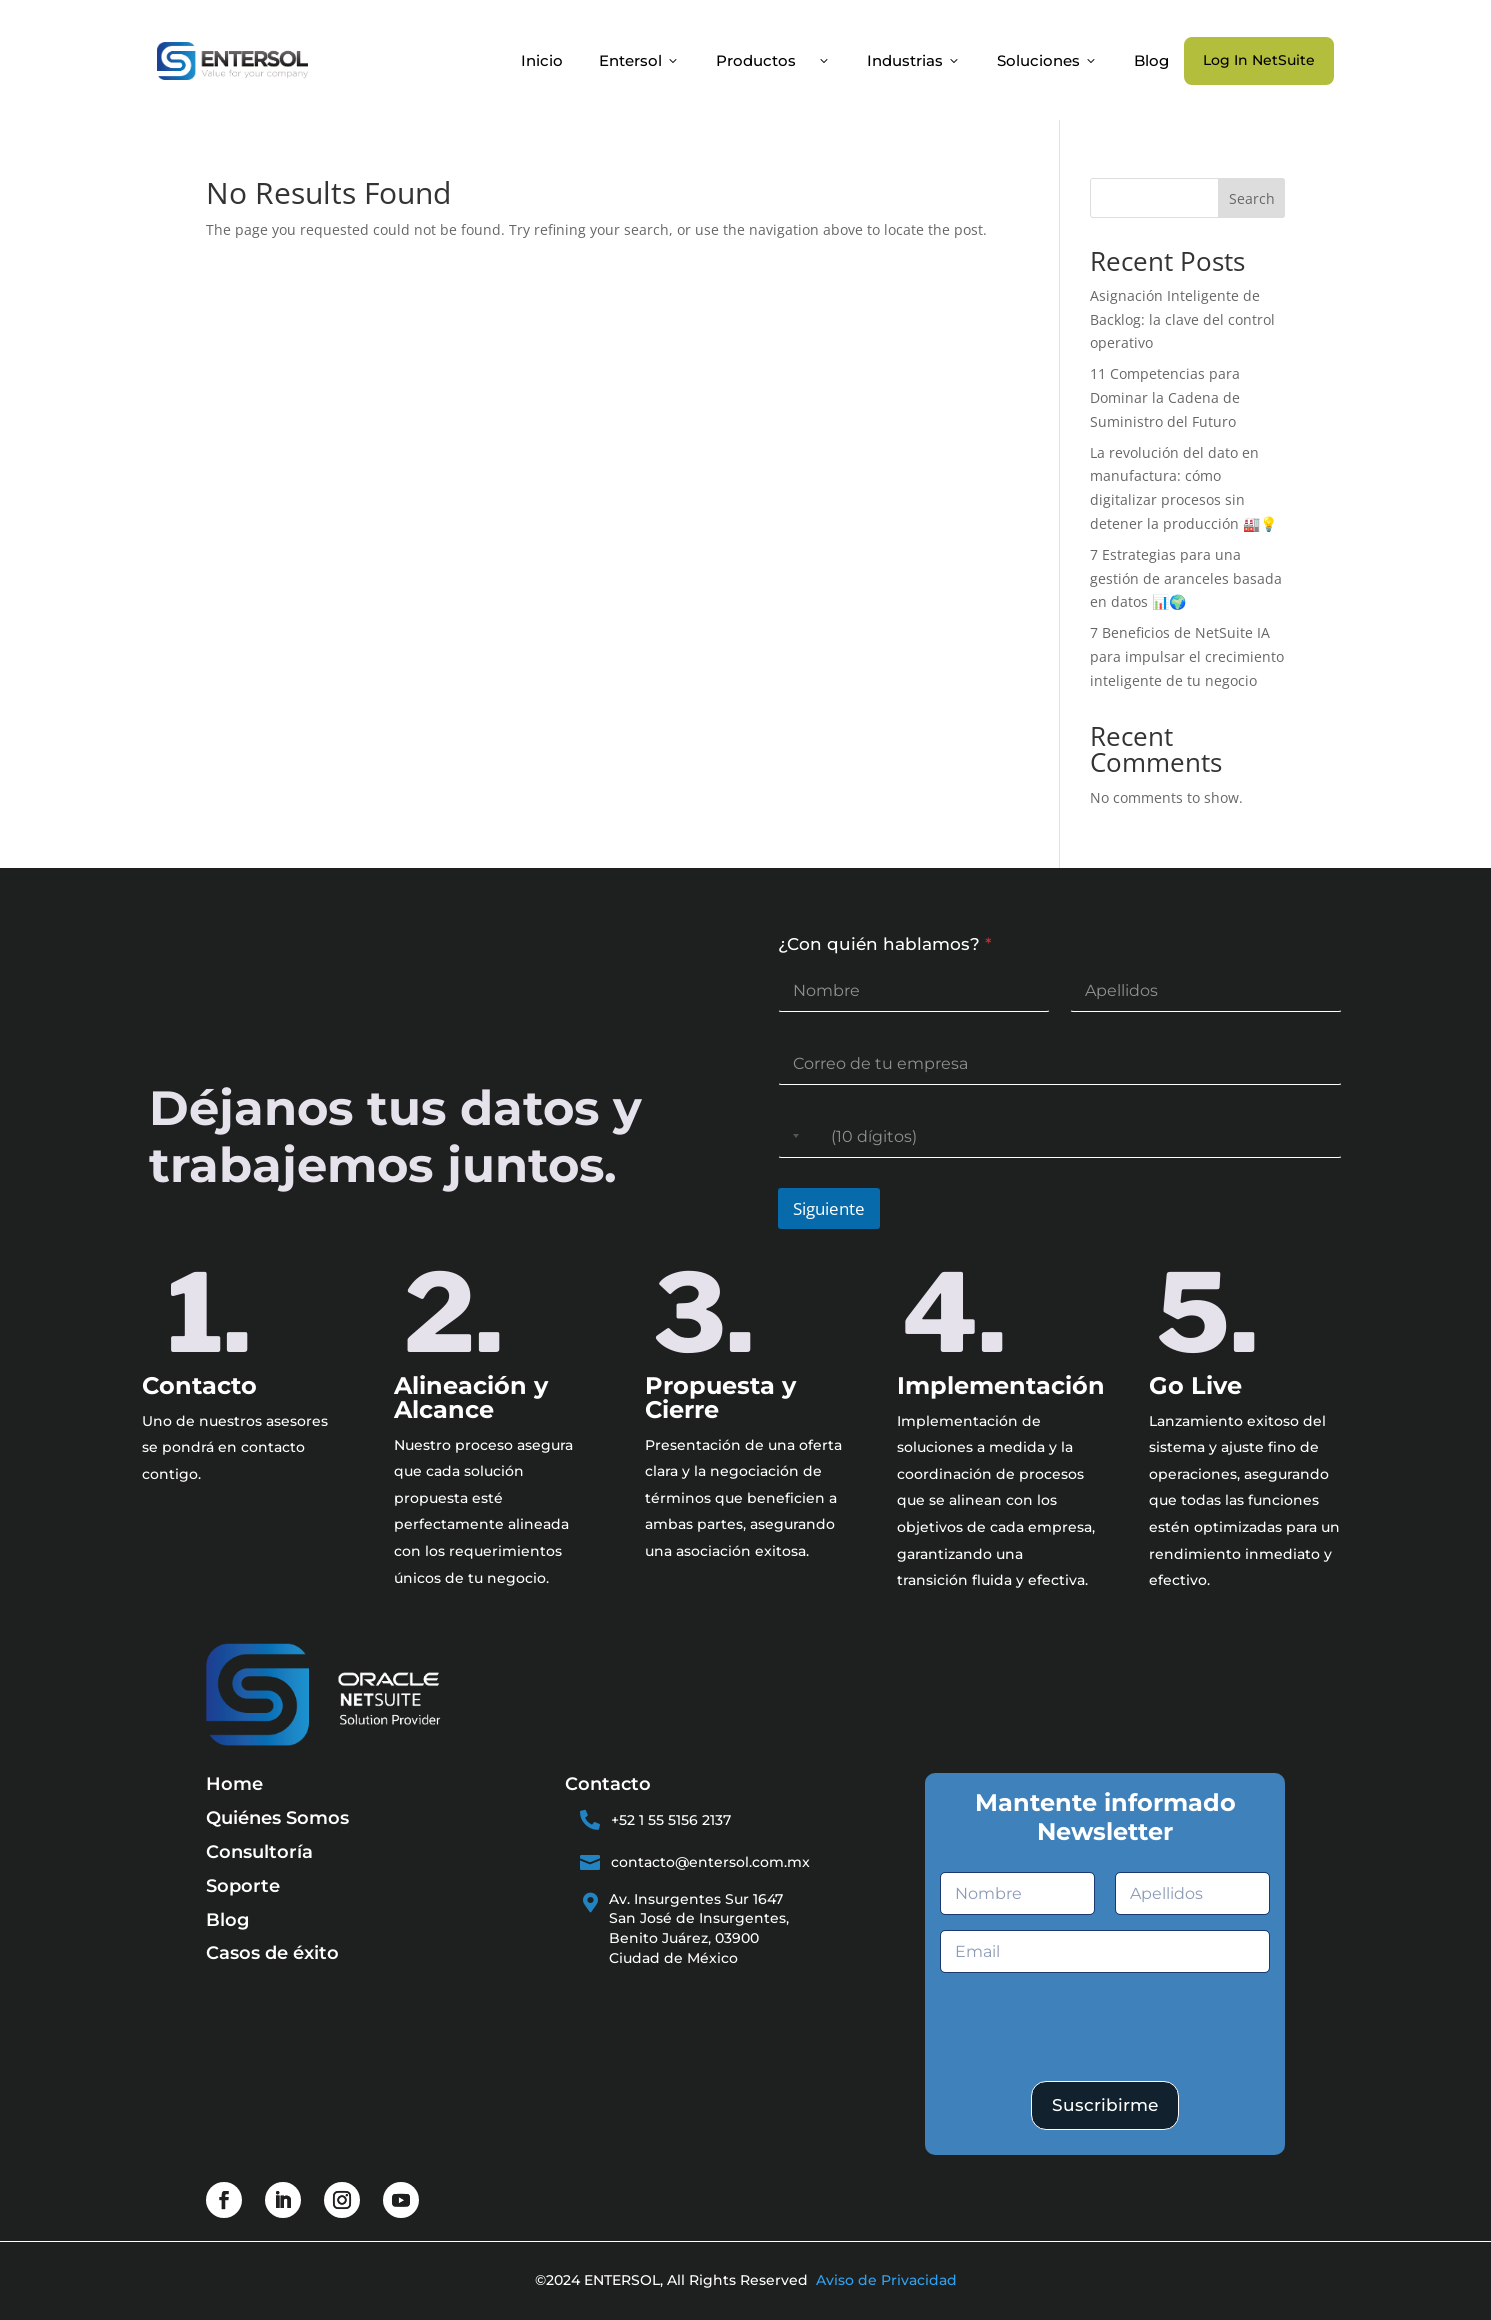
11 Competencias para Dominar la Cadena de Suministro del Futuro (1165, 397)
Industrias (914, 60)
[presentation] (1092, 2073)
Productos (773, 60)
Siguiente (829, 1208)
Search (1252, 198)
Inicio (542, 60)
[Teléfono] (1060, 1136)
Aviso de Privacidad (886, 2280)
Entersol (639, 60)
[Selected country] (792, 1136)
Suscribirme (1105, 2105)
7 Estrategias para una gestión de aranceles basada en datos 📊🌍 (1186, 578)
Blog (1151, 60)
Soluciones (1047, 60)
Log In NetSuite (1259, 60)
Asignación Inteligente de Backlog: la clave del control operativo (1182, 319)
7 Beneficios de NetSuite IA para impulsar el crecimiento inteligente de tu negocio (1187, 656)
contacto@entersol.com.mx (710, 1862)
